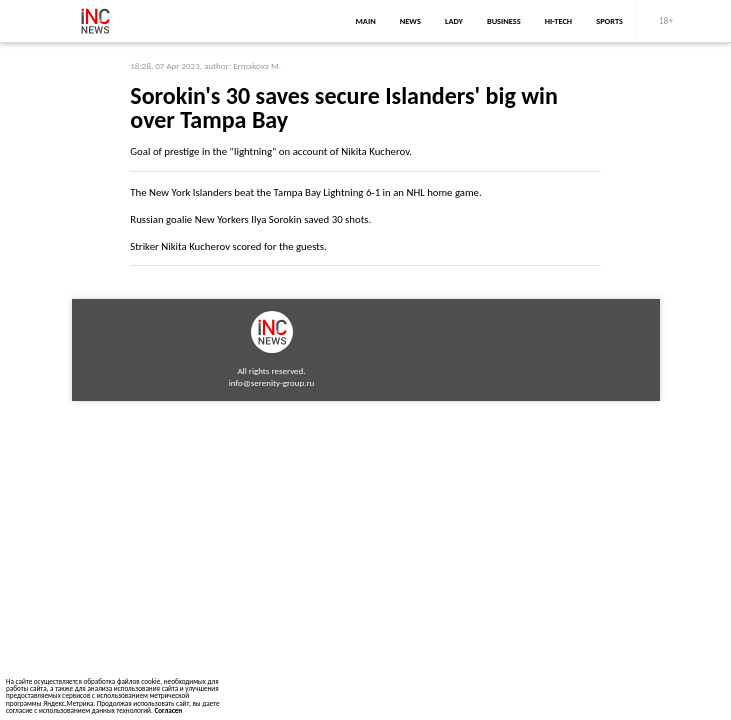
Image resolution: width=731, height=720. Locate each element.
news (410, 21)
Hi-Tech (558, 21)
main (366, 21)
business (504, 21)
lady (454, 21)
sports (609, 21)
